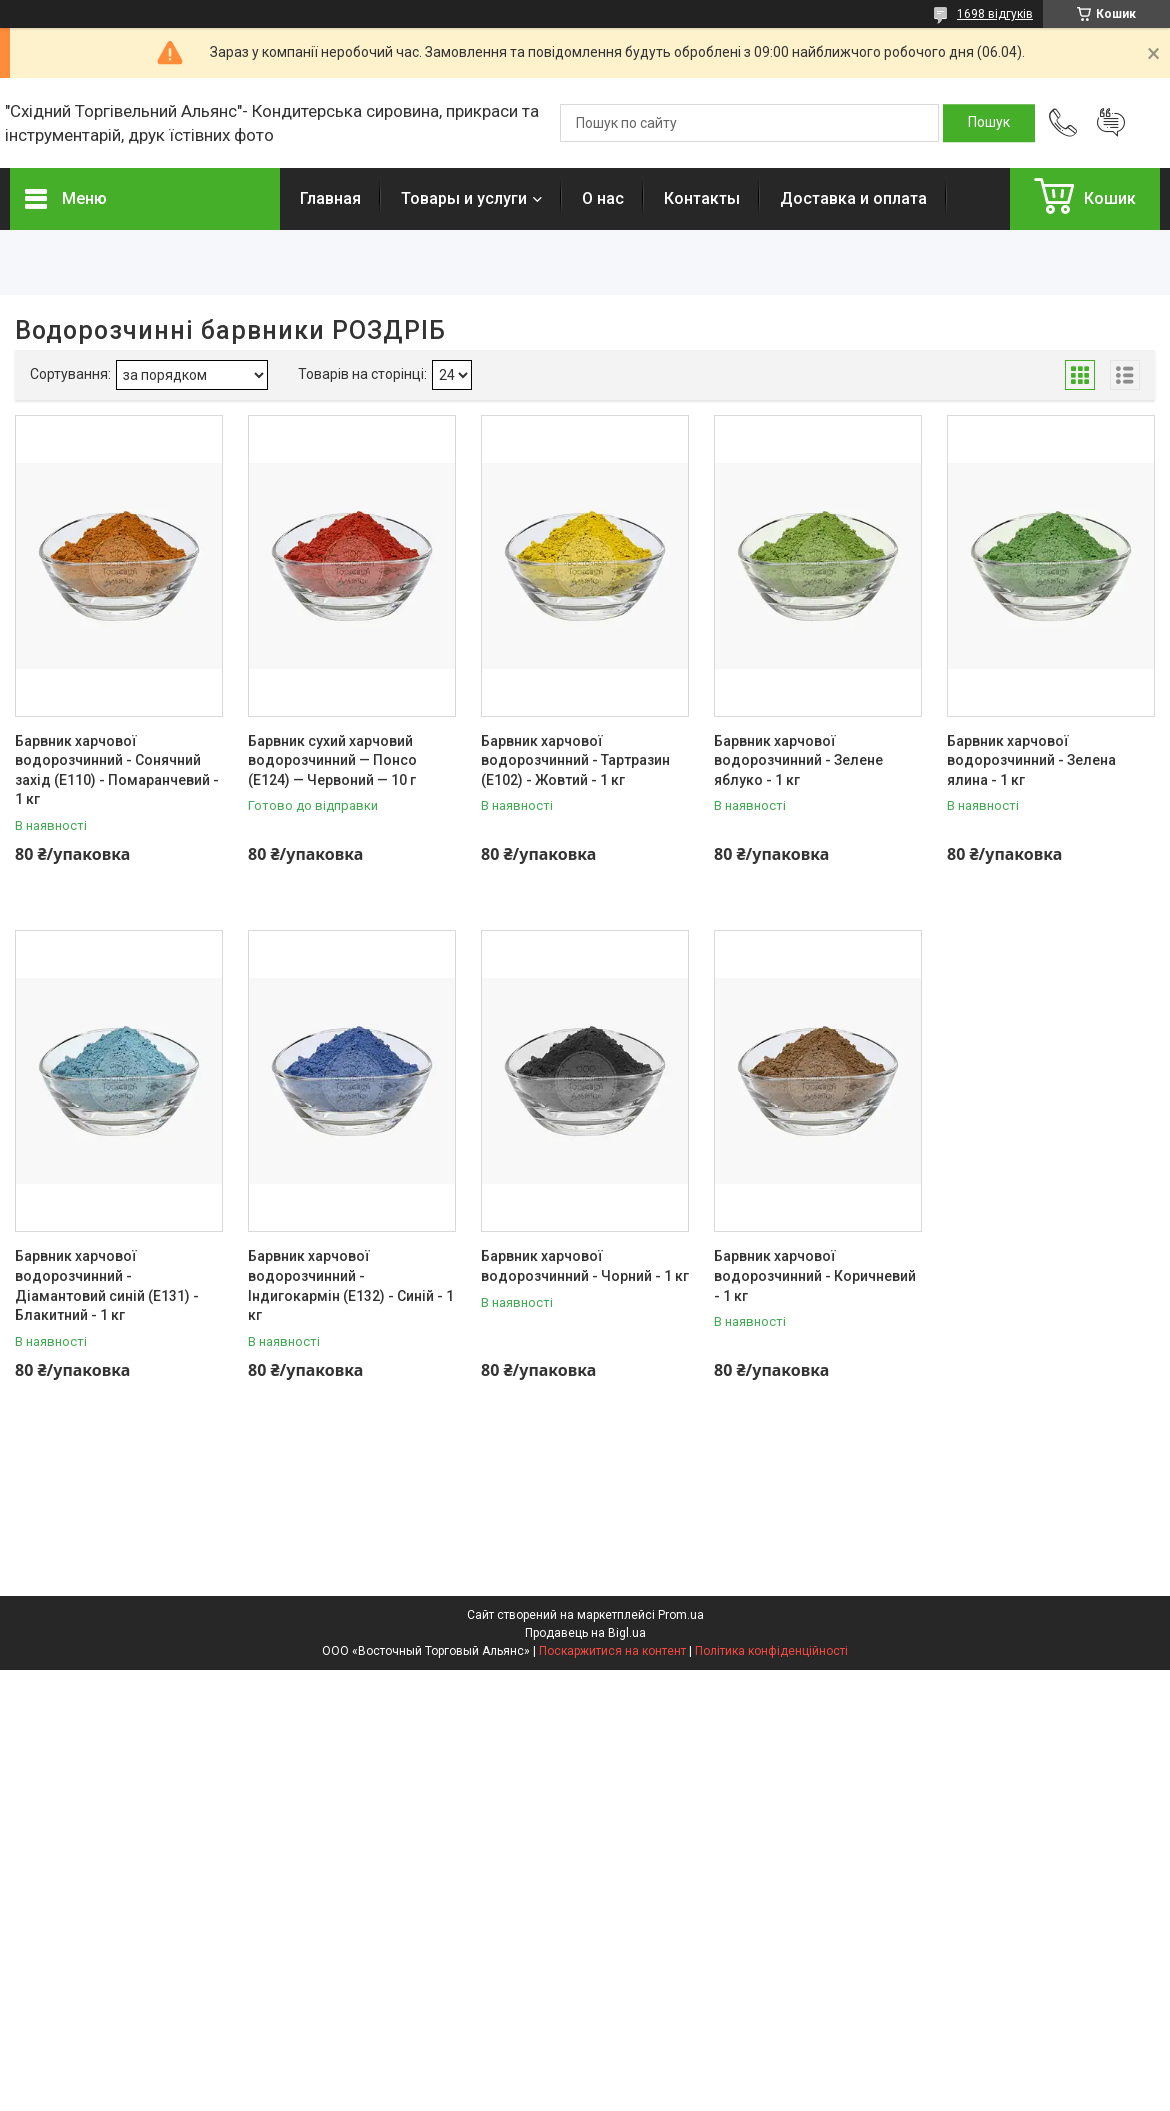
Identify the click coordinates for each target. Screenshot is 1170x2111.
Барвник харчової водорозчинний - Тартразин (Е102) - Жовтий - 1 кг (575, 760)
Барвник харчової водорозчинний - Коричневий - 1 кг (815, 1275)
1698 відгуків (995, 14)
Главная (330, 198)
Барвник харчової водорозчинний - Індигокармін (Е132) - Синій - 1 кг (351, 1285)
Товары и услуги (464, 198)
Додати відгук (1111, 123)
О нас (603, 198)
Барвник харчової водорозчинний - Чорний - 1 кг (585, 1266)
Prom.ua (681, 1615)
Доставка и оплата (853, 198)
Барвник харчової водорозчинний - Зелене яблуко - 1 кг (798, 760)
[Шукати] (989, 123)
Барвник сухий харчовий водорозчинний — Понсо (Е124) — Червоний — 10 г (332, 760)
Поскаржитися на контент (612, 1651)
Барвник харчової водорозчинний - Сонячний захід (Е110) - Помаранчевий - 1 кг (117, 770)
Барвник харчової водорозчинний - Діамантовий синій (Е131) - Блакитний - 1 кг (107, 1285)
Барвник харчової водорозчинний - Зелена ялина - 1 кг (1031, 760)
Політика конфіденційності (771, 1651)
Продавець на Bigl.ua (585, 1633)
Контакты (702, 198)
